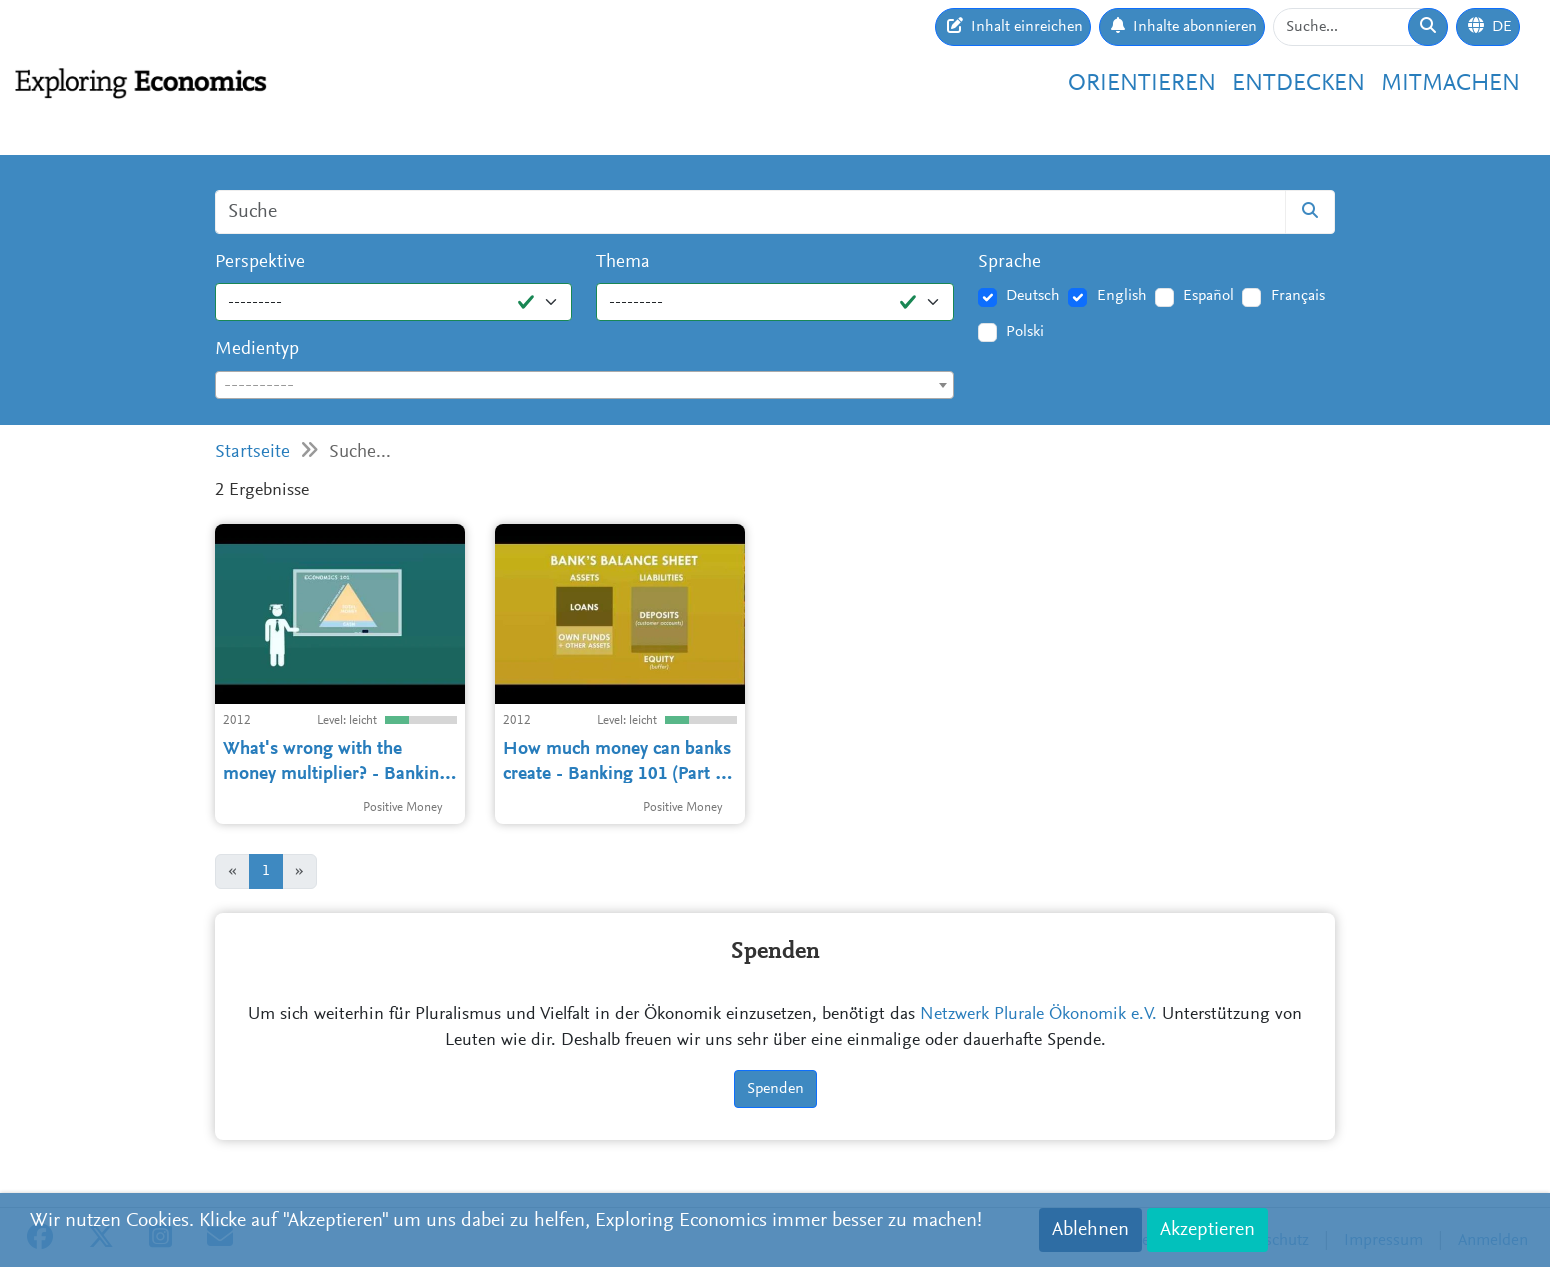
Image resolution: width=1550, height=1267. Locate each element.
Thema (623, 262)
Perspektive (260, 262)
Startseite (252, 452)
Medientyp (257, 349)
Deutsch (1033, 296)
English (1122, 296)
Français (1298, 296)
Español (1208, 296)
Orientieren (1142, 84)
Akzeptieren (1207, 1230)
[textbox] (584, 386)
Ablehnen (1090, 1230)
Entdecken (1298, 84)
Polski (1025, 332)
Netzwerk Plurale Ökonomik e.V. (1038, 1015)
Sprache (1009, 262)
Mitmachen (1450, 84)
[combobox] (584, 385)
